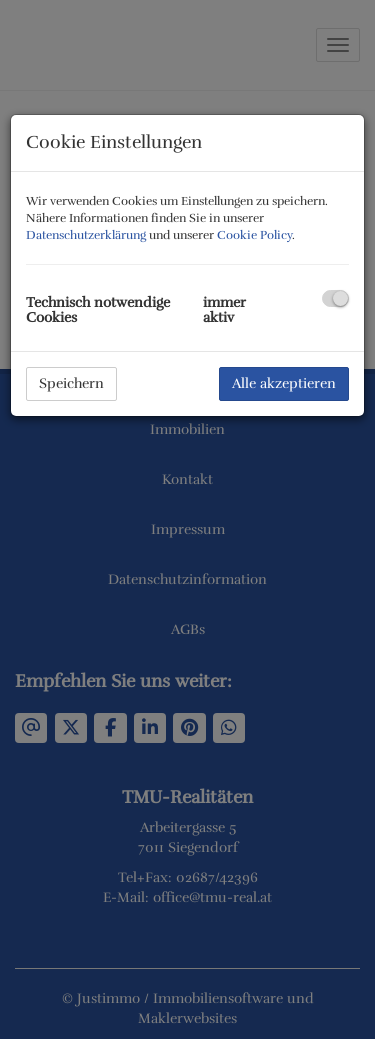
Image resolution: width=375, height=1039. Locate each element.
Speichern (71, 383)
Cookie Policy (254, 235)
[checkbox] (335, 298)
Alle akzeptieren (284, 383)
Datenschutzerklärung (86, 235)
